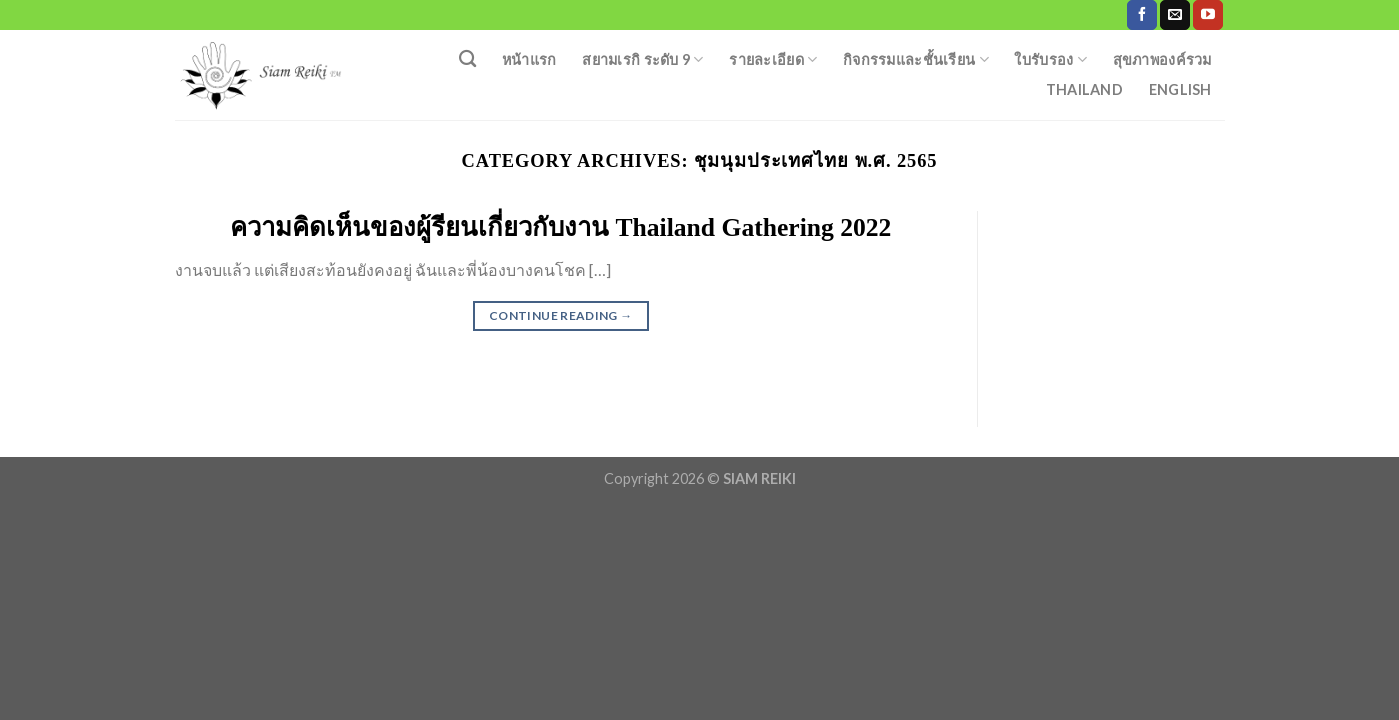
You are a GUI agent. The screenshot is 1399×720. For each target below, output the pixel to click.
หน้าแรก (529, 59)
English (1180, 89)
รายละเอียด (773, 59)
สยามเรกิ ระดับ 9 (643, 59)
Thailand (1084, 89)
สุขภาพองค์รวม (1162, 59)
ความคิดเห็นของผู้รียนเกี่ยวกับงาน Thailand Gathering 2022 (560, 227)
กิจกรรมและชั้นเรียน (916, 59)
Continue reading (561, 315)
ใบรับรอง (1050, 59)
